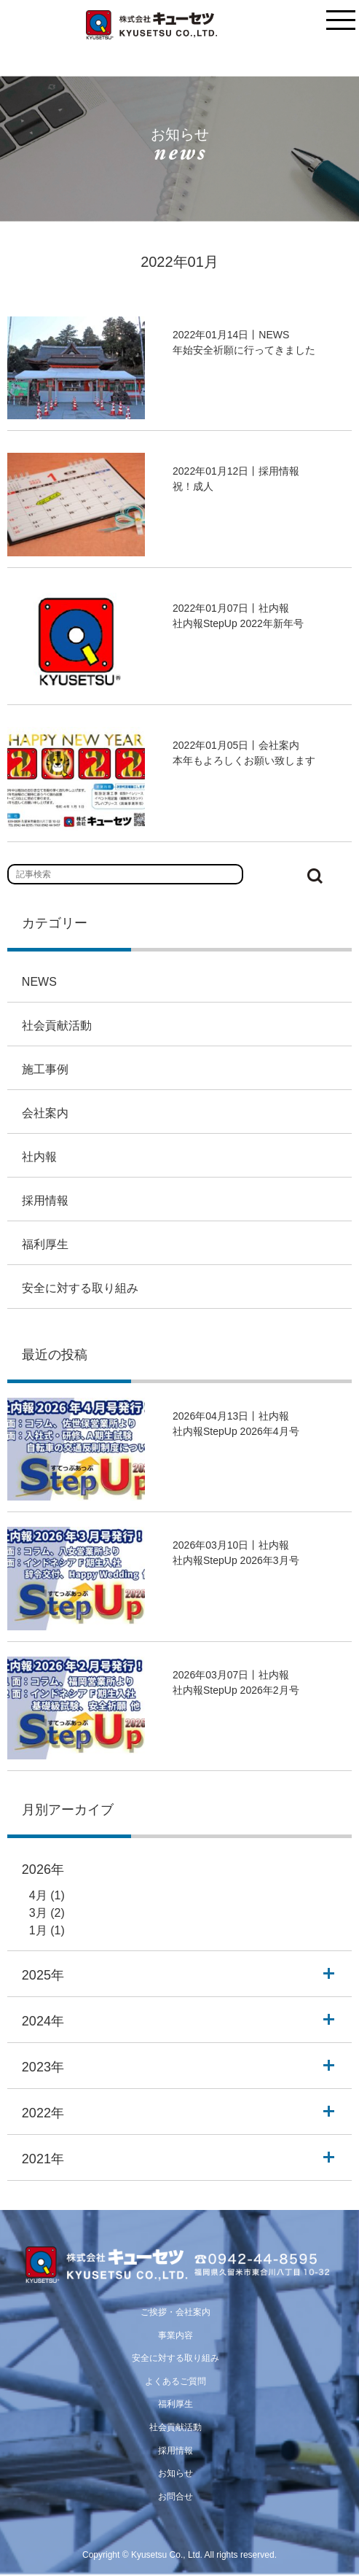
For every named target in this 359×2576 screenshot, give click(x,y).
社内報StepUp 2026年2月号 (236, 1690)
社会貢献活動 (57, 1025)
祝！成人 (193, 486)
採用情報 (45, 1200)
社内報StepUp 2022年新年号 (238, 623)
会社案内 (45, 1113)
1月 (38, 1930)
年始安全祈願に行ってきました (244, 350)
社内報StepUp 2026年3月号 (236, 1560)
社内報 (39, 1157)
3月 (38, 1913)
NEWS (39, 982)
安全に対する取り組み (80, 1288)
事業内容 (175, 2335)
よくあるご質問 (175, 2381)
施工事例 (45, 1069)
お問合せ (175, 2496)
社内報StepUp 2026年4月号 (236, 1431)
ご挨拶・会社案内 (175, 2312)
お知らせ (175, 2473)
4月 (38, 1895)
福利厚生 (45, 1244)
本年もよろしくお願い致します (244, 760)
